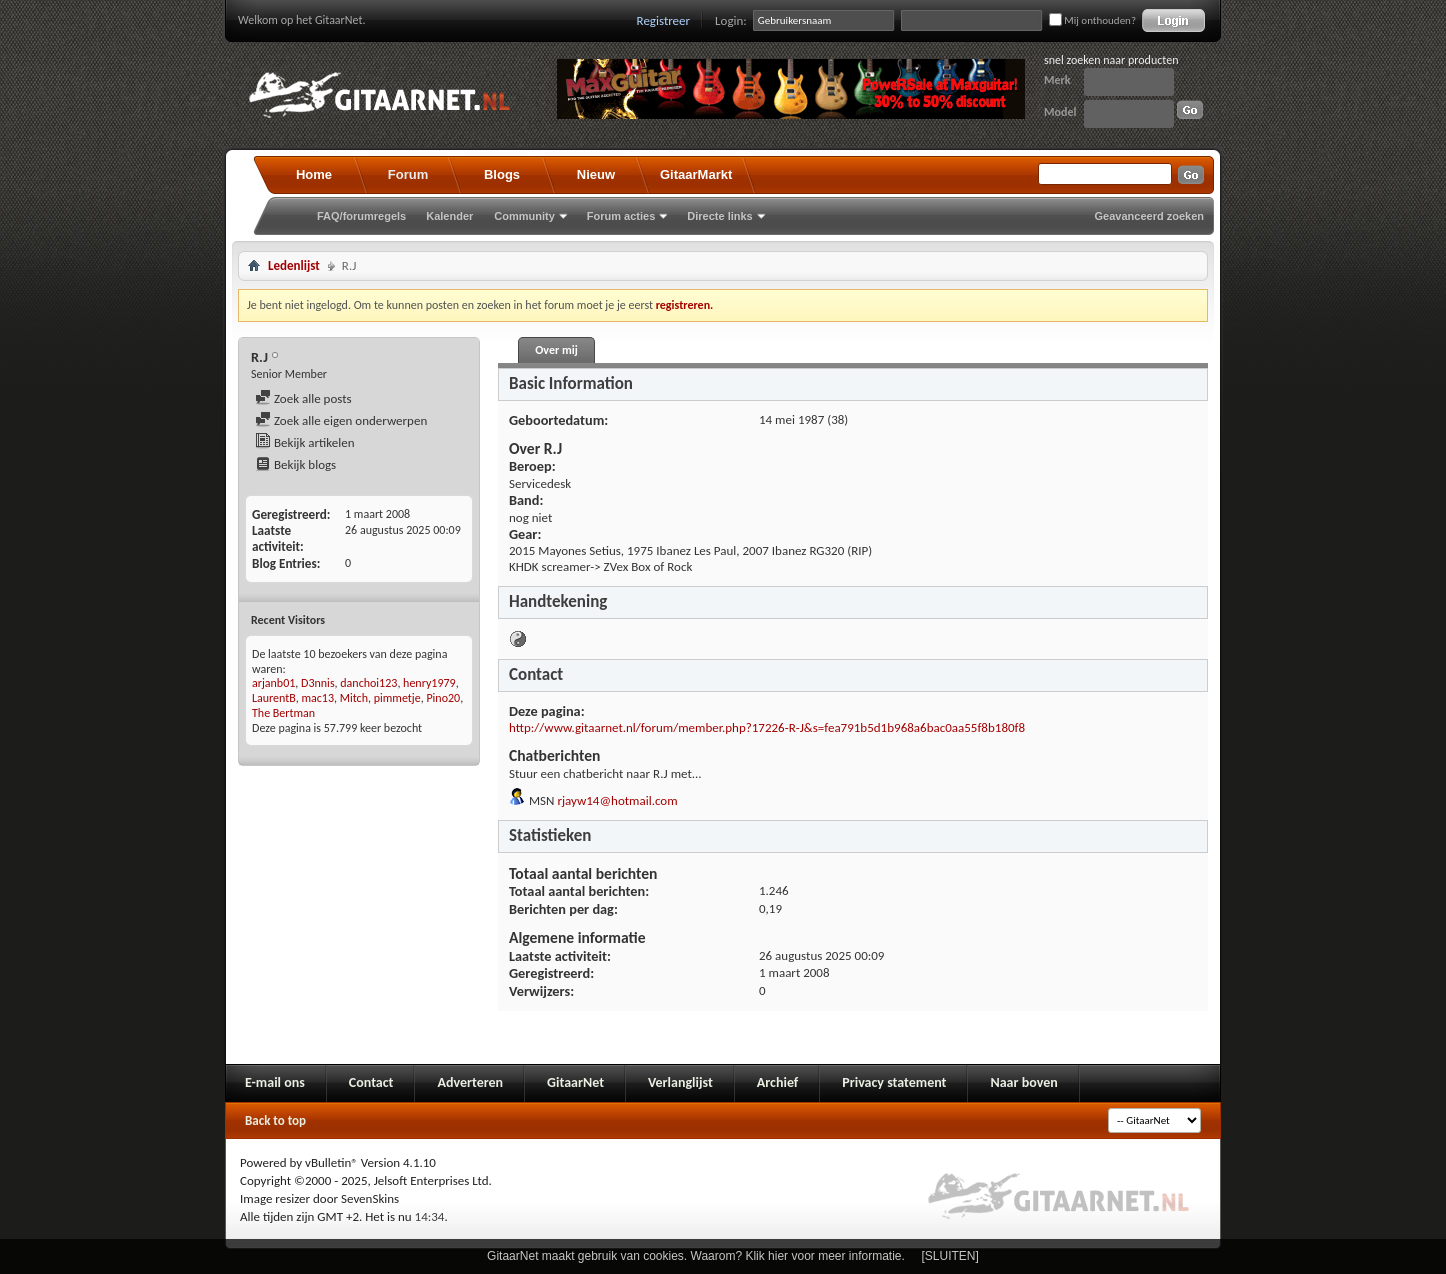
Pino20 (443, 698)
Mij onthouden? (1092, 20)
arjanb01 (273, 683)
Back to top (275, 1120)
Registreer (664, 20)
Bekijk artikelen (305, 442)
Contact (371, 1082)
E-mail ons (275, 1082)
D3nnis (318, 683)
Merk (1057, 80)
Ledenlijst (294, 265)
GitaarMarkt (696, 174)
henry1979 (429, 683)
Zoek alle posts (303, 398)
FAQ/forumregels (361, 216)
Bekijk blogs (295, 464)
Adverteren (470, 1082)
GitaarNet (575, 1082)
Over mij (556, 350)
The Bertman (283, 713)
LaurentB (274, 698)
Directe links (719, 216)
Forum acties (621, 216)
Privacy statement (894, 1082)
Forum (408, 174)
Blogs (502, 174)
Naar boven (1023, 1082)
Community (524, 216)
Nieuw (596, 174)
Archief (777, 1082)
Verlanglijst (680, 1082)
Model (1060, 112)
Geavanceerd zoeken (1149, 216)
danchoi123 (368, 683)
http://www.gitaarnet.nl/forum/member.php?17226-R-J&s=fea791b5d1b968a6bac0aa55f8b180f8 (767, 727)
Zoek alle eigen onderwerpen (341, 420)
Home (314, 174)
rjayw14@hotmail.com (617, 800)
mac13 (317, 698)
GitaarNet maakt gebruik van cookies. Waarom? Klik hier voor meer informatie (694, 1256)
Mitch (354, 698)
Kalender (449, 216)
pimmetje (397, 698)
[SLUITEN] (950, 1256)
